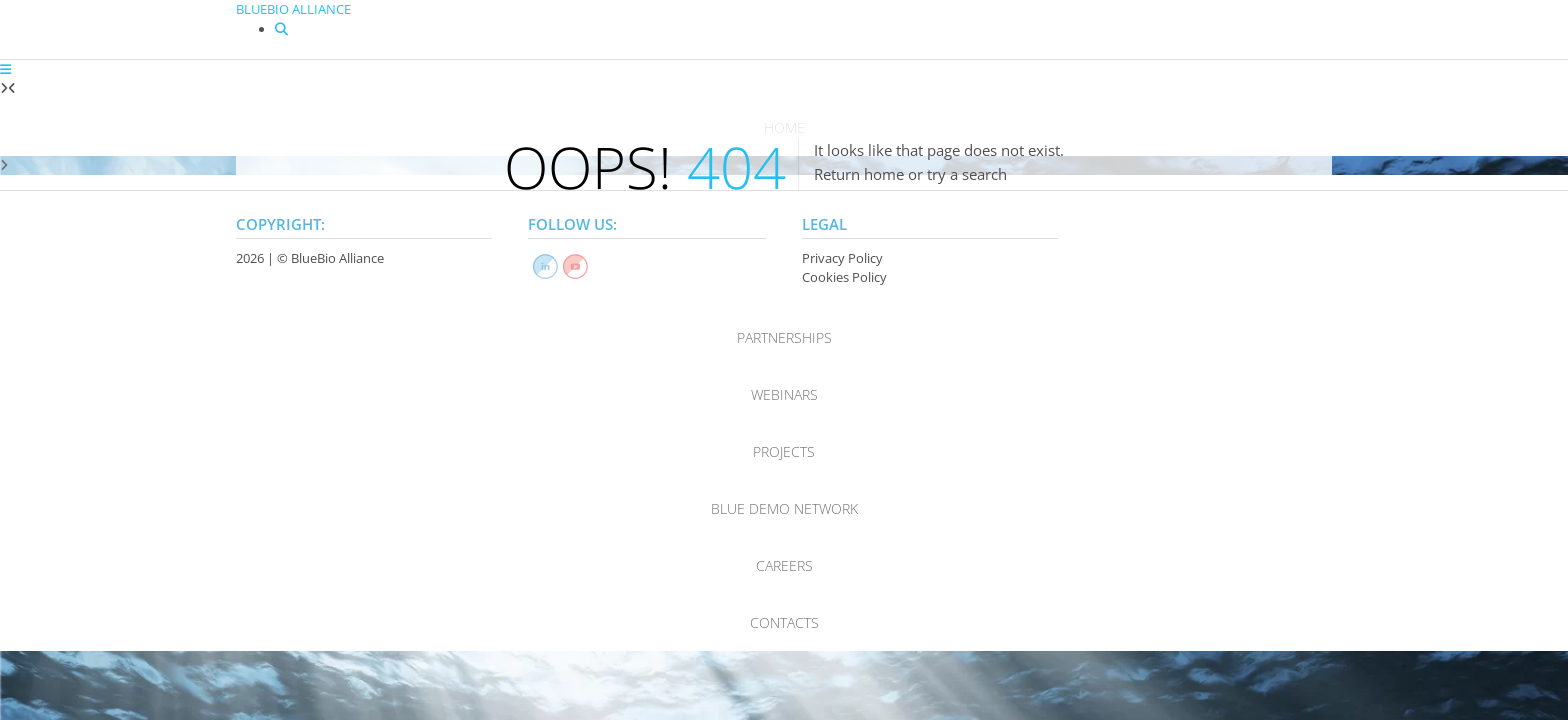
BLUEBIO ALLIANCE (293, 9)
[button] (5, 69)
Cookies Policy (844, 277)
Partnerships (784, 337)
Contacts (784, 622)
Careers (784, 565)
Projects (784, 451)
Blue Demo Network (784, 508)
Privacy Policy (842, 258)
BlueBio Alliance (337, 258)
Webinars (784, 394)
